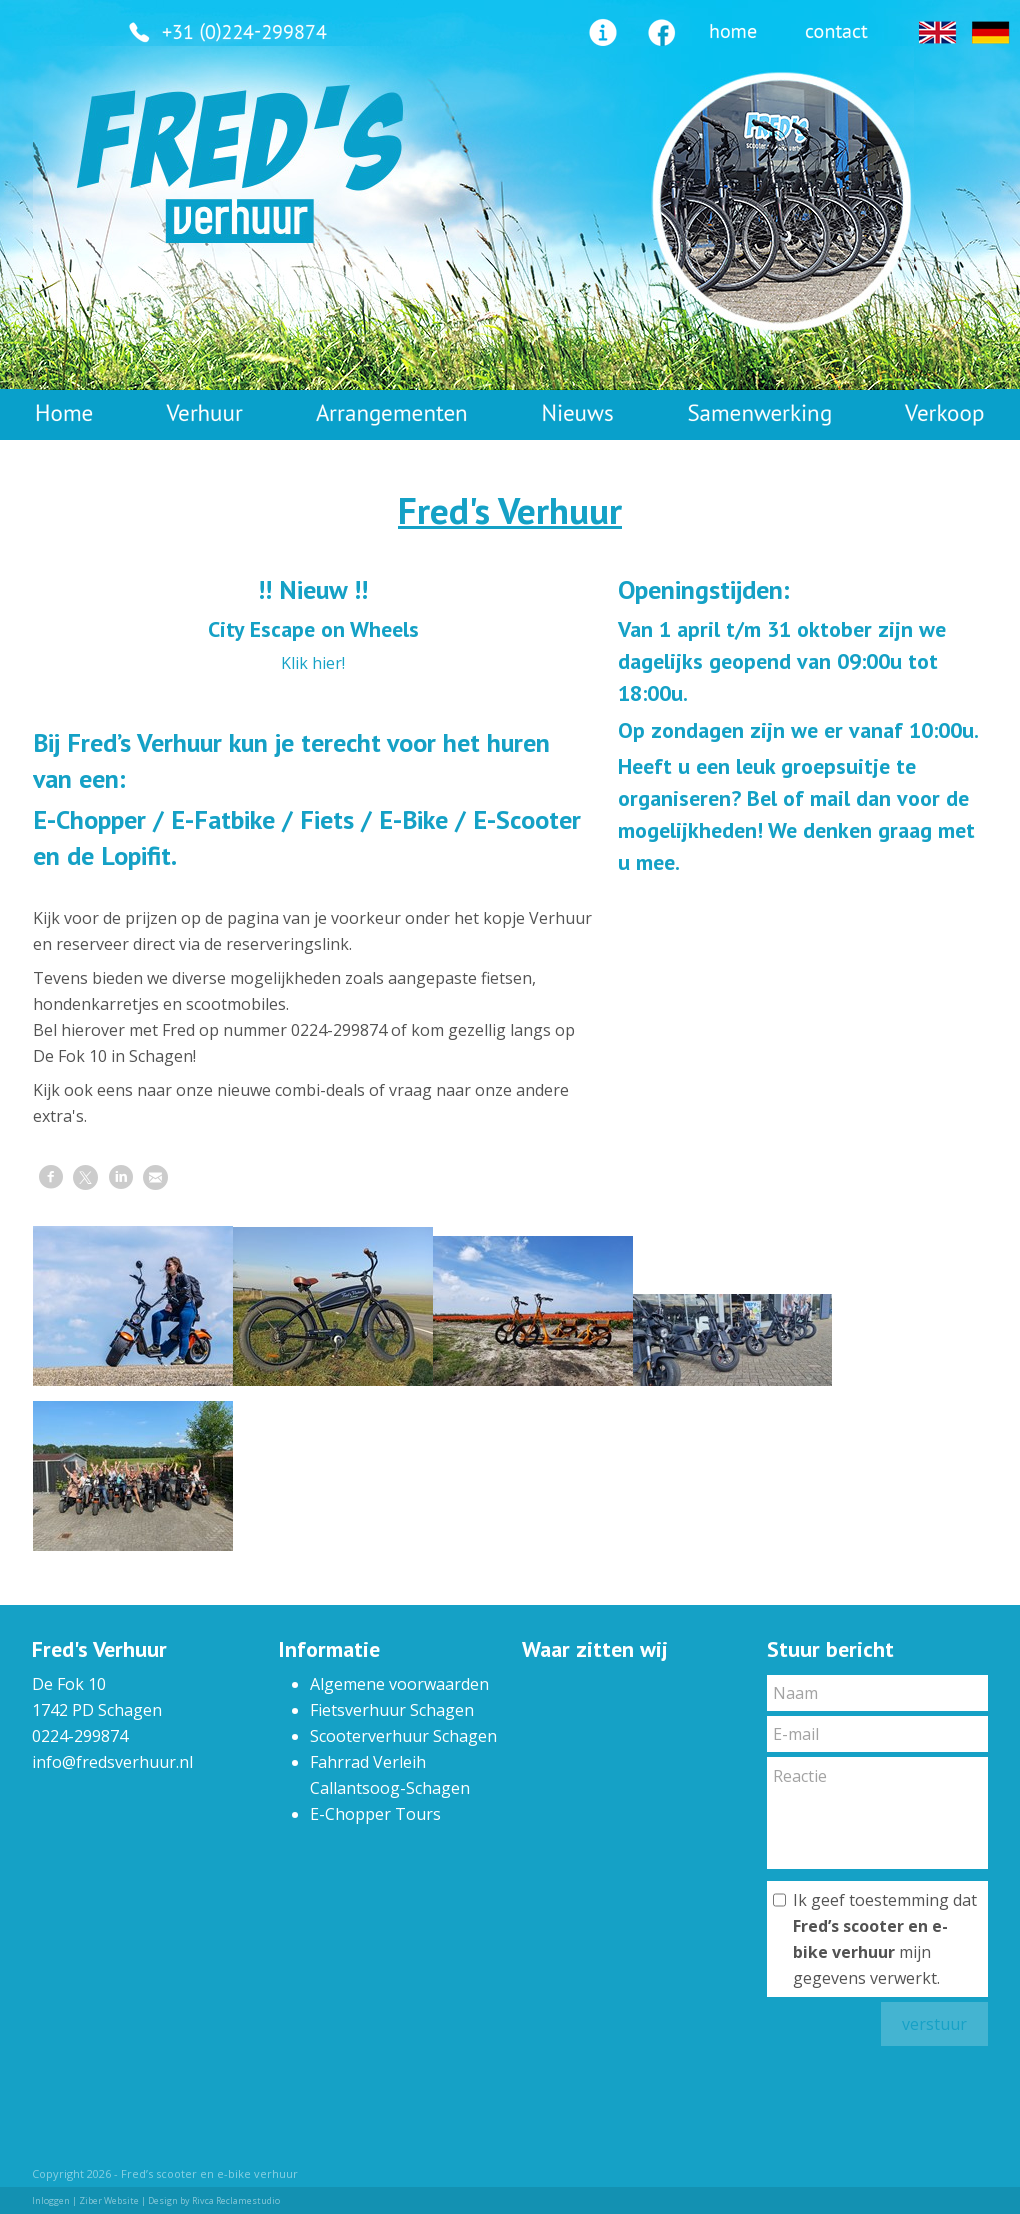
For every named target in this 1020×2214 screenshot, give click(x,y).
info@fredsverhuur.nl (112, 1762)
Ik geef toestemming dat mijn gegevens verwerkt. (885, 1939)
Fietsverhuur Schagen (392, 1710)
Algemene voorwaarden (399, 1684)
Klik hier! (313, 663)
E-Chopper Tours (375, 1814)
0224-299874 (80, 1736)
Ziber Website (109, 2200)
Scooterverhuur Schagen (403, 1736)
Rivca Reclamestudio (236, 2200)
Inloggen (51, 2200)
